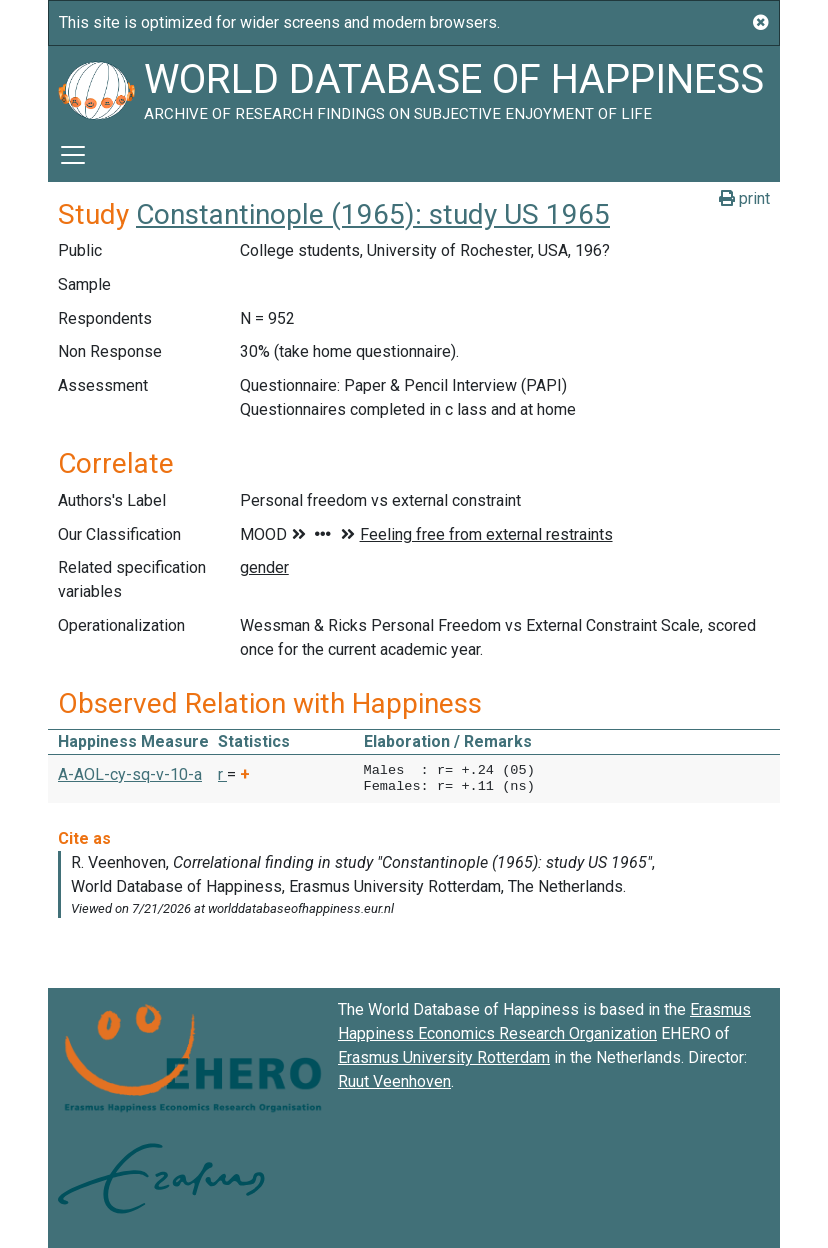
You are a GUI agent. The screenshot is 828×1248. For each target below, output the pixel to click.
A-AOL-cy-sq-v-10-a (130, 774)
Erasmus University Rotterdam (444, 1057)
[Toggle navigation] (73, 155)
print (744, 198)
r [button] (222, 774)
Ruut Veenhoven (394, 1081)
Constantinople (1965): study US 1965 (373, 214)
